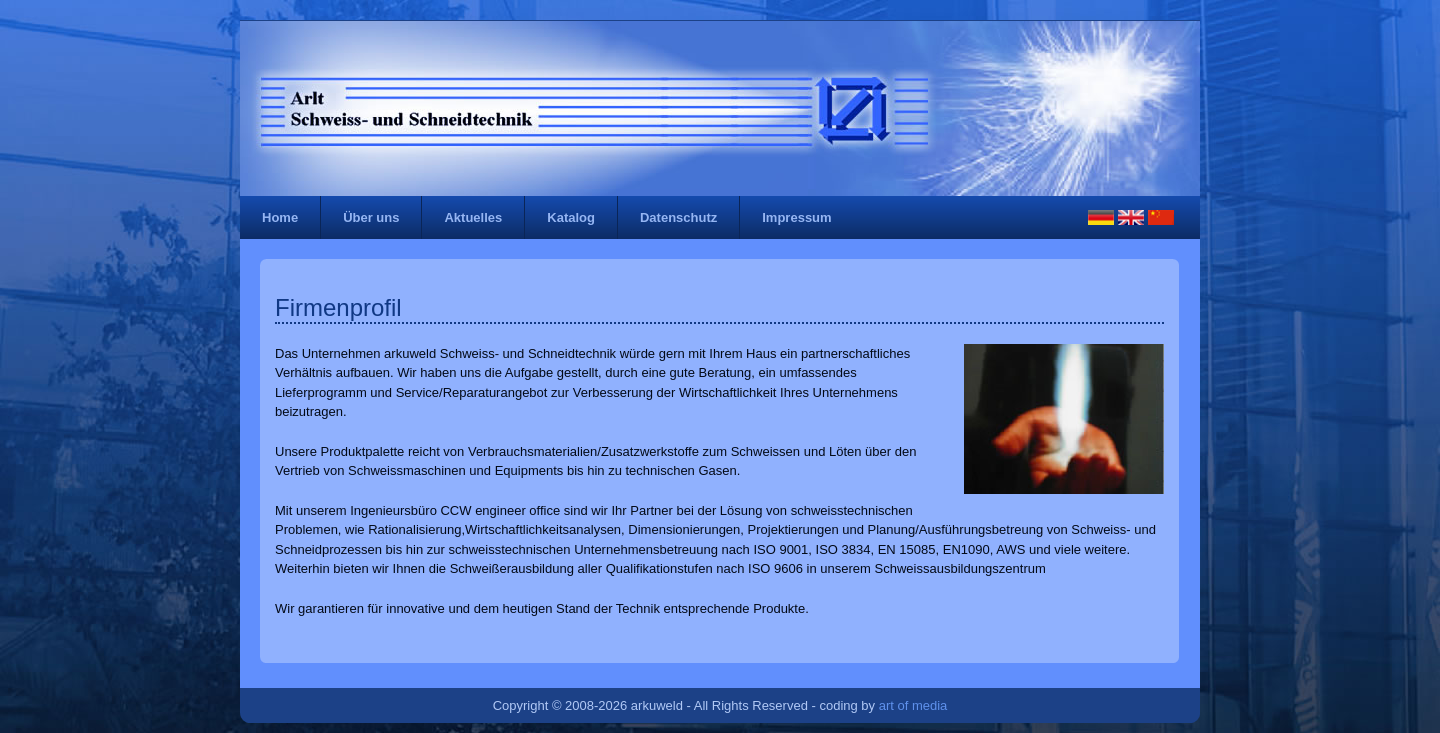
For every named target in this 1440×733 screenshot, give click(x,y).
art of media (913, 705)
